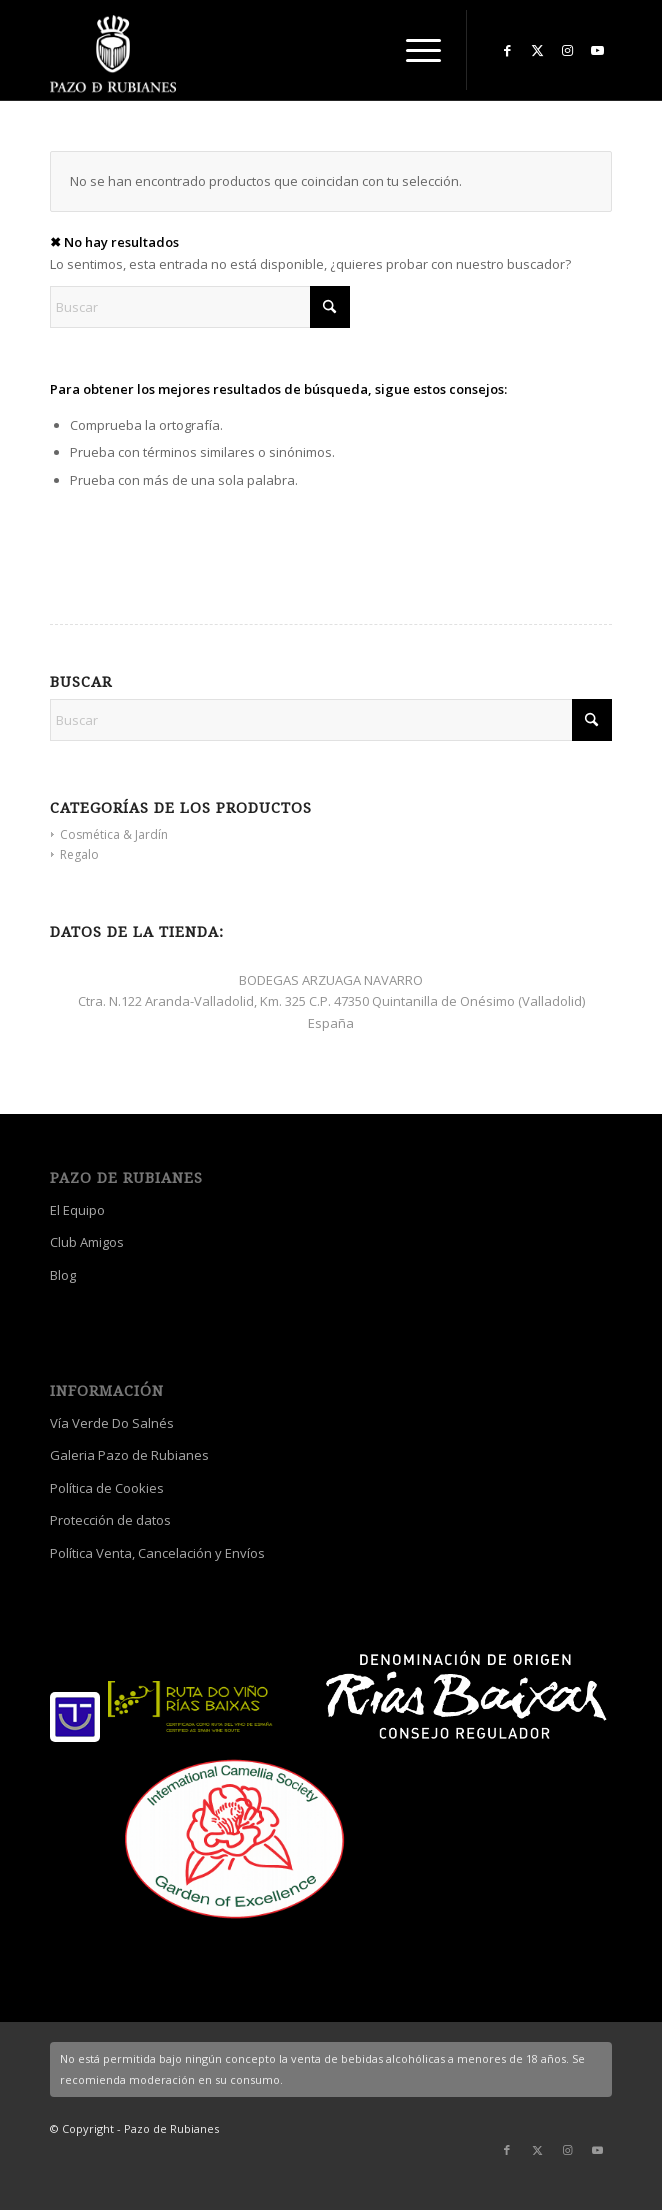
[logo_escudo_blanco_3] (275, 55)
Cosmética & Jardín (114, 834)
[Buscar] (200, 307)
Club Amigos (87, 1242)
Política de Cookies (107, 1488)
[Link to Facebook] (507, 50)
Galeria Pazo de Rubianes (129, 1455)
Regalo (79, 854)
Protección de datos (110, 1520)
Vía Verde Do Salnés (112, 1423)
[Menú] (413, 50)
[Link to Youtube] (597, 50)
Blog (63, 1275)
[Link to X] (537, 50)
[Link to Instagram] (567, 50)
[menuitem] (413, 50)
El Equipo (77, 1210)
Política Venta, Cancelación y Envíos (157, 1553)
